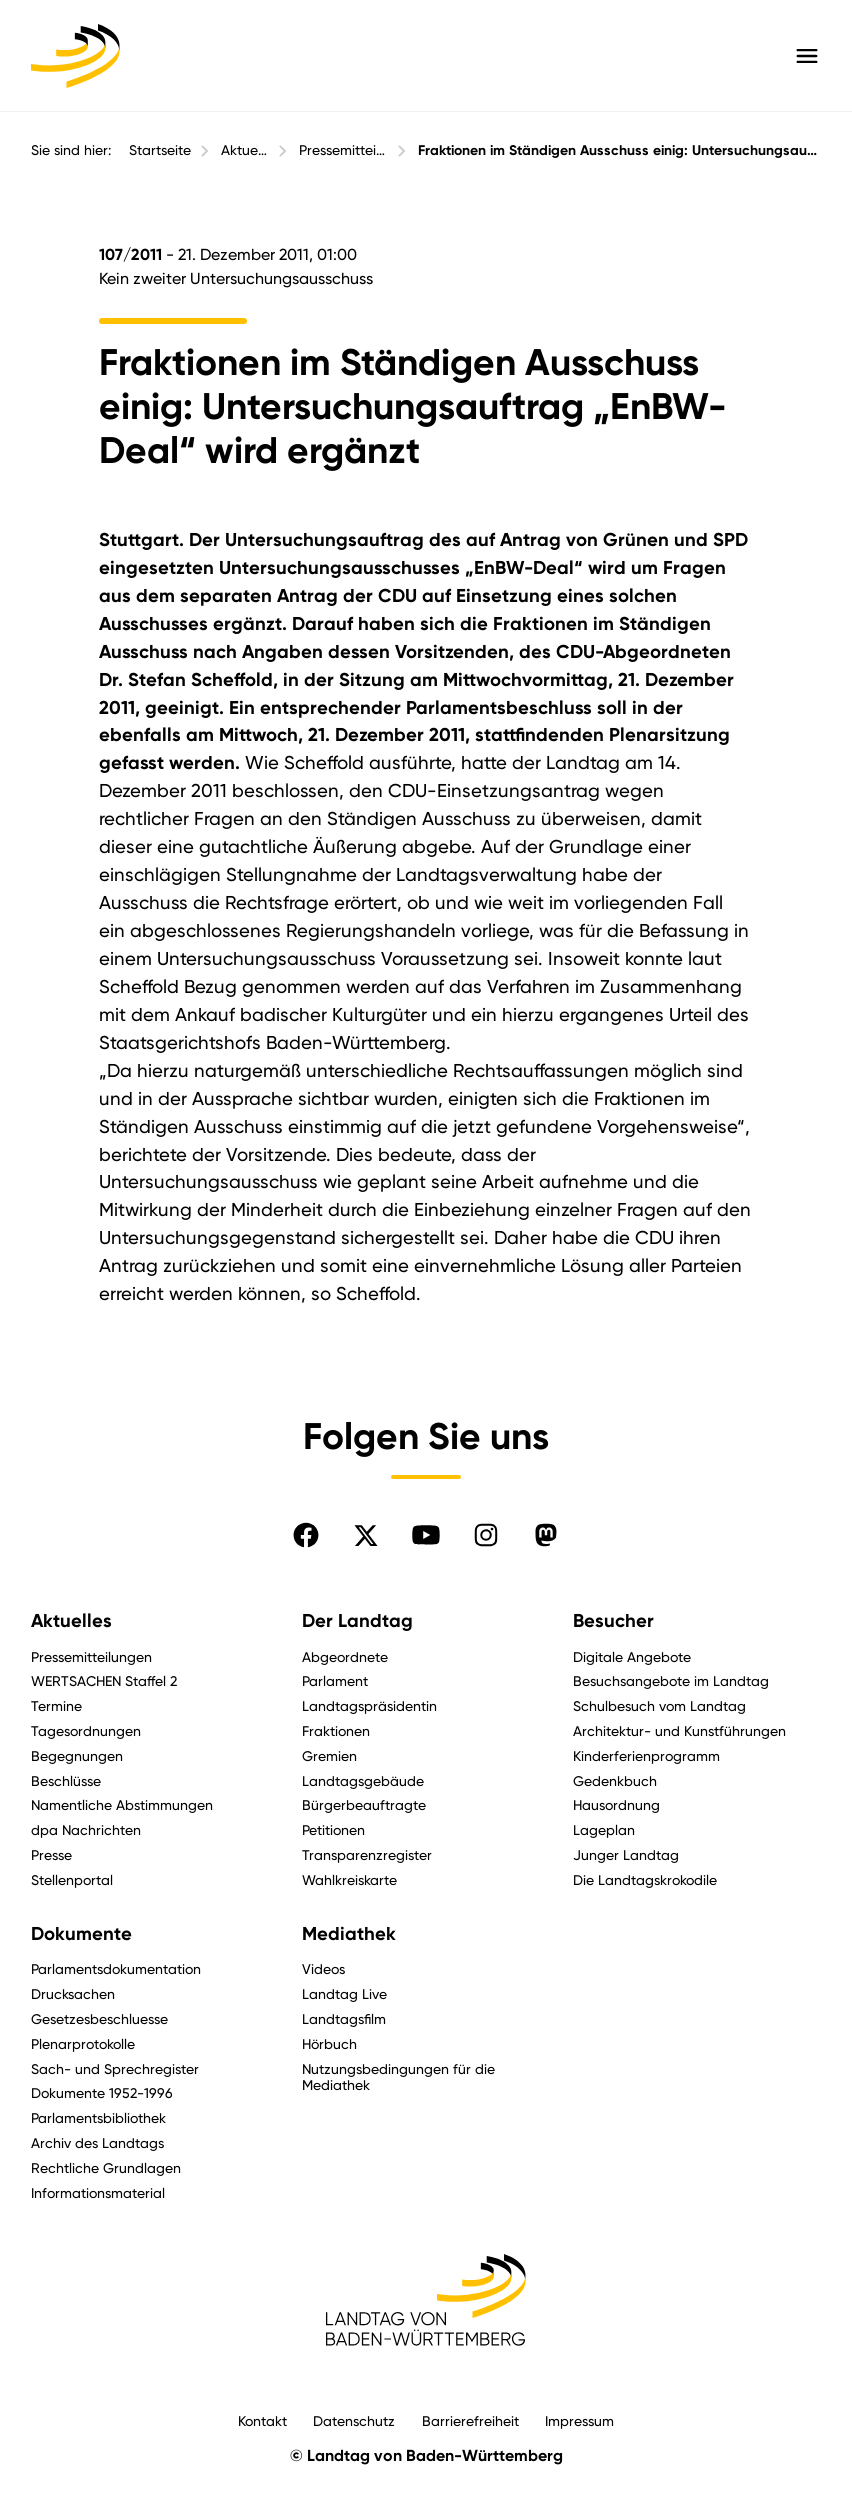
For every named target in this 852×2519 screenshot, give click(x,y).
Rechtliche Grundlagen (106, 2167)
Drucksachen (73, 1993)
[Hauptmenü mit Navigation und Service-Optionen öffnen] (807, 56)
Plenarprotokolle (83, 2043)
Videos (323, 1968)
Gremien (329, 1755)
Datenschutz (354, 2420)
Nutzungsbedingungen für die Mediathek (398, 2077)
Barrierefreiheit (470, 2420)
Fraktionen (336, 1730)
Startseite (160, 150)
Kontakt (262, 2420)
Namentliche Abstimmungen (122, 1804)
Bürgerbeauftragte (364, 1804)
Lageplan (604, 1829)
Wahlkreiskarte (349, 1879)
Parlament (335, 1680)
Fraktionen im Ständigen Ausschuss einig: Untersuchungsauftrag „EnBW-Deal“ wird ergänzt (619, 150)
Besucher (613, 1621)
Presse (51, 1854)
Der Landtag (357, 1621)
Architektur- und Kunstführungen (679, 1730)
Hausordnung (616, 1804)
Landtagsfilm (344, 2018)
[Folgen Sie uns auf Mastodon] (546, 1535)
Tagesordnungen (86, 1730)
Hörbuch (329, 2043)
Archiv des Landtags (97, 2142)
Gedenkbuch (615, 1780)
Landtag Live (344, 1993)
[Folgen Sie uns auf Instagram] (486, 1535)
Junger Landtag (626, 1854)
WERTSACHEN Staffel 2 (104, 1680)
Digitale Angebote (632, 1656)
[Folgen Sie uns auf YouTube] (426, 1535)
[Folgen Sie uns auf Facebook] (306, 1535)
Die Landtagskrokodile (645, 1879)
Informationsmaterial (98, 2192)
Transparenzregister (367, 1854)
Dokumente (81, 1934)
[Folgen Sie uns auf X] (366, 1535)
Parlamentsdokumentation (116, 1968)
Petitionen (333, 1829)
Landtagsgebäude (363, 1780)
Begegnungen (77, 1755)
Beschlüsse (66, 1780)
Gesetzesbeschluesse (99, 2018)
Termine (56, 1705)
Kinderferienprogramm (646, 1755)
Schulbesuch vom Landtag (659, 1705)
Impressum (579, 2420)
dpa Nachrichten (86, 1829)
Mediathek (349, 1934)
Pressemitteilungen (343, 150)
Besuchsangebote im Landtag (671, 1680)
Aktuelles (245, 150)
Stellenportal (72, 1879)
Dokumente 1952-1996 (102, 2092)
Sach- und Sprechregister (115, 2068)
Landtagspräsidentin (369, 1705)
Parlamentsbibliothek (98, 2117)
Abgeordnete (345, 1656)
